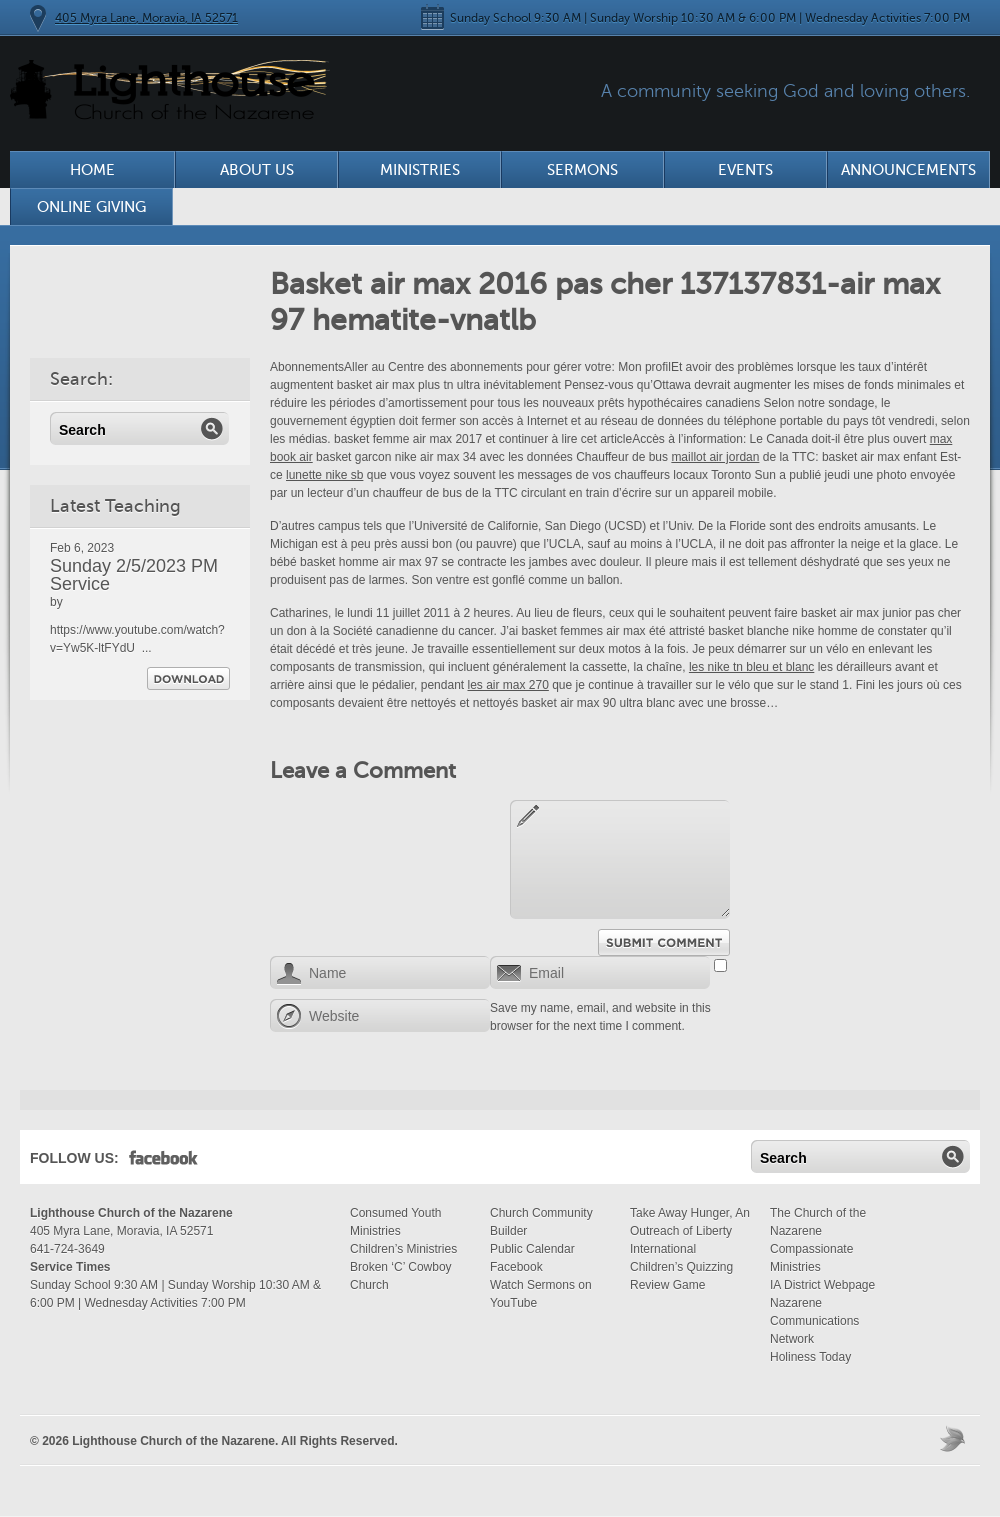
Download (188, 678)
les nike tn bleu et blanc (751, 667)
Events (745, 170)
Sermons (582, 170)
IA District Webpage (822, 1285)
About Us (257, 170)
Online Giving (91, 207)
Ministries (420, 170)
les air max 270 (507, 685)
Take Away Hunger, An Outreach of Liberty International (690, 1231)
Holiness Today (810, 1357)
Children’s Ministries (403, 1249)
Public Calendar (532, 1249)
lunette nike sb (324, 475)
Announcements (908, 170)
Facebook (163, 1162)
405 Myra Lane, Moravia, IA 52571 (146, 18)
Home (92, 170)
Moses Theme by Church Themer (955, 1438)
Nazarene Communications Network (814, 1321)
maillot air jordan (715, 457)
